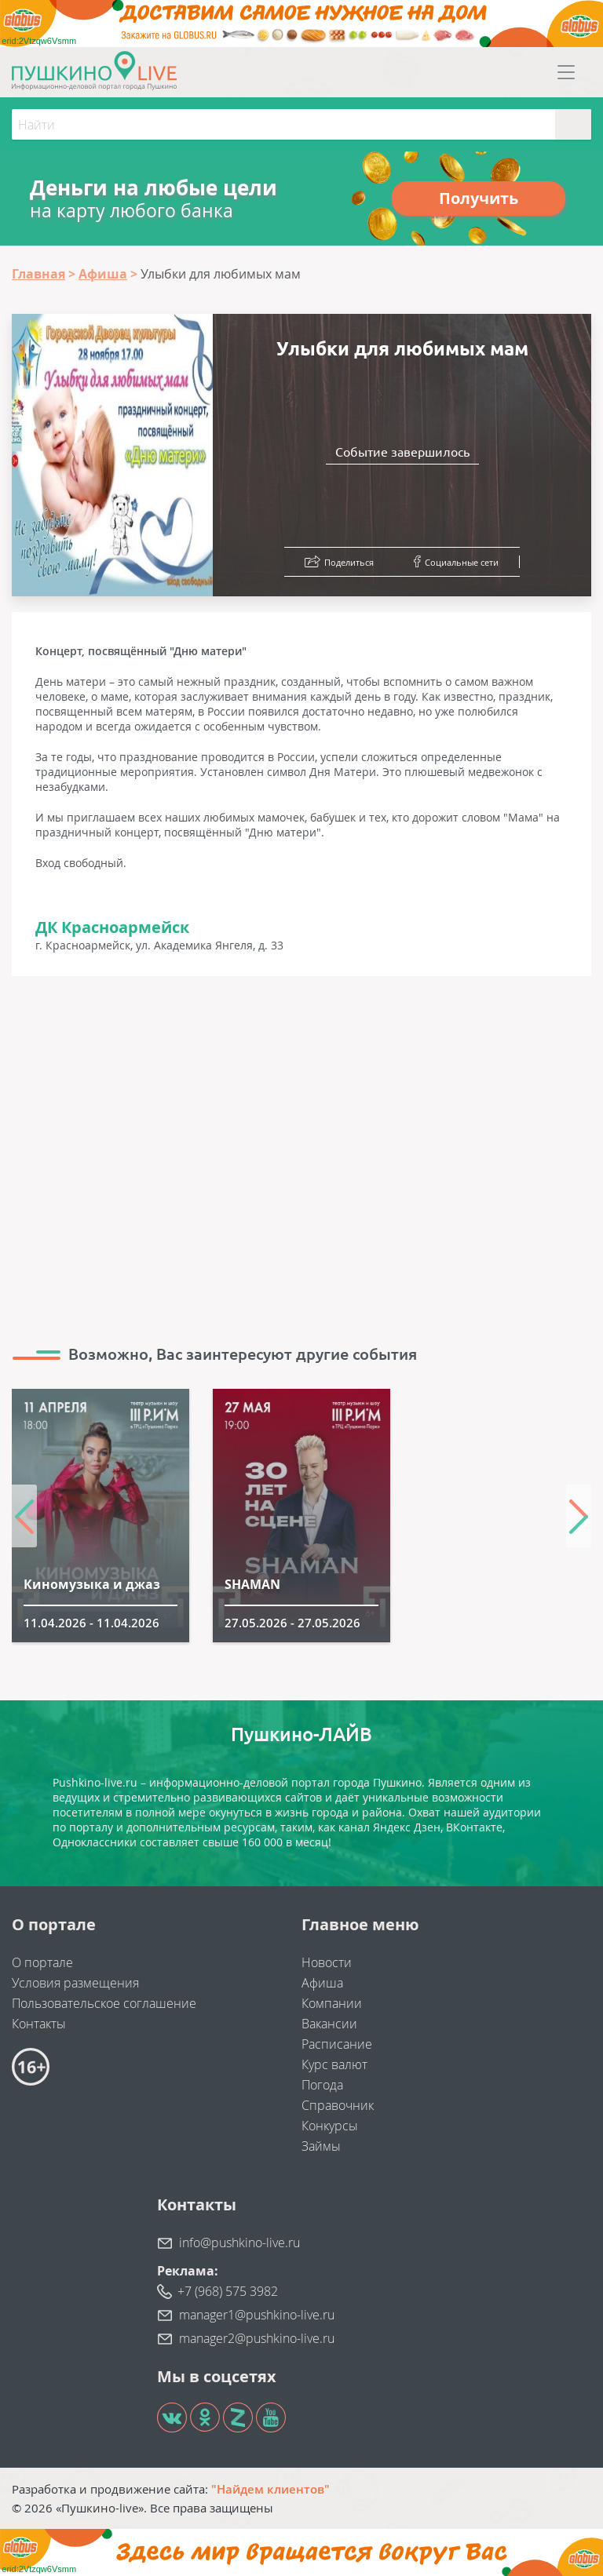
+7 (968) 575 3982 (227, 2291)
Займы (321, 2146)
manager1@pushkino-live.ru (256, 2314)
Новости (327, 1962)
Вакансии (329, 2023)
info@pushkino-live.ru (239, 2242)
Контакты (39, 2023)
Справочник (338, 2105)
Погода (322, 2084)
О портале (42, 1962)
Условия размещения (75, 1982)
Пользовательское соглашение (104, 2003)
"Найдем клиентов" (270, 2489)
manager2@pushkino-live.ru (256, 2338)
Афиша (322, 1982)
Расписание (337, 2044)
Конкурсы (330, 2125)
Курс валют (334, 2064)
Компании (332, 2003)
